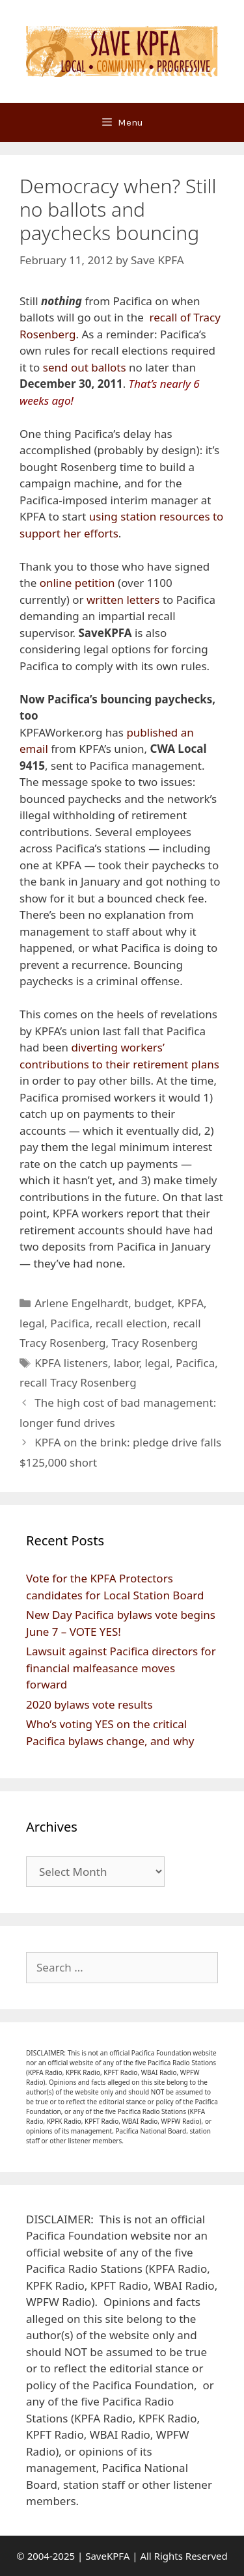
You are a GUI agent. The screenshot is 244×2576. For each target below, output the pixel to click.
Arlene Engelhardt (81, 1302)
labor (126, 1362)
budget (153, 1302)
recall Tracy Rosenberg (78, 1382)
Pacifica (69, 1323)
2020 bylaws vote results (89, 1704)
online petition (77, 582)
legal (32, 1323)
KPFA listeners (70, 1362)
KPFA (191, 1302)
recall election (131, 1323)
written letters (123, 599)
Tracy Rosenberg (155, 1342)
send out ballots (84, 367)
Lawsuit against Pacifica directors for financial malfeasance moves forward (121, 1668)
